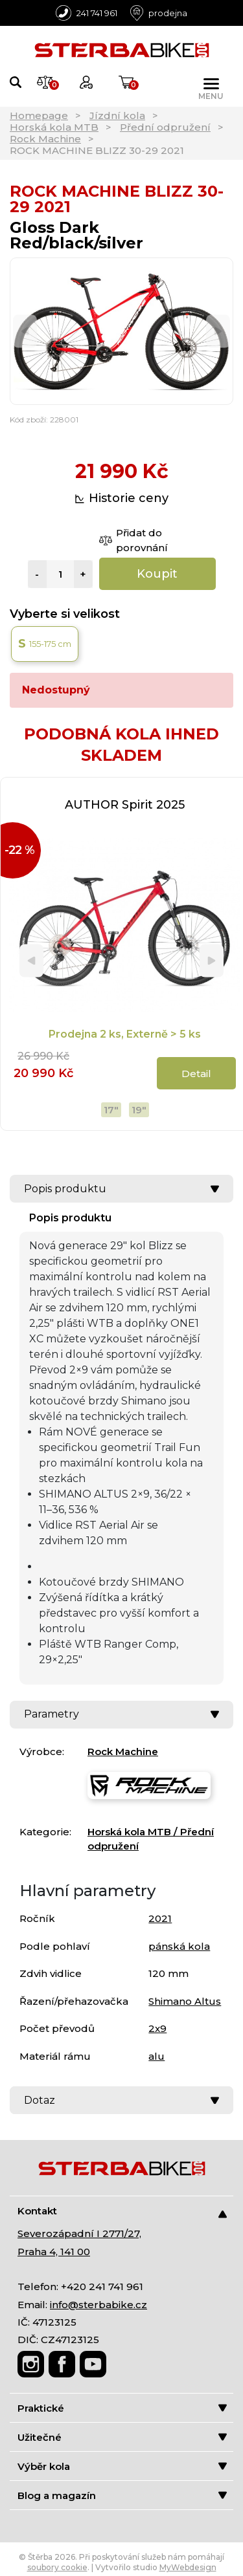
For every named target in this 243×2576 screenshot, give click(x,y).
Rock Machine (45, 139)
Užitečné (122, 2437)
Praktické (122, 2408)
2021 (160, 1918)
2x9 (157, 2028)
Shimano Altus (184, 2001)
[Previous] (25, 331)
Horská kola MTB (54, 127)
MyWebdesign (187, 2567)
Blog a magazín (122, 2495)
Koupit (157, 574)
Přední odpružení (165, 127)
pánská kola (179, 1946)
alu (156, 2056)
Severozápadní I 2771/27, (79, 2233)
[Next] (218, 331)
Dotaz (121, 2100)
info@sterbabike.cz (98, 2304)
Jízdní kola (117, 115)
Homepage (39, 115)
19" (139, 1110)
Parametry (121, 1714)
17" (111, 1110)
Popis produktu (121, 1189)
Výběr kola (122, 2466)
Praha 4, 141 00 (53, 2251)
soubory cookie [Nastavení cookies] (57, 2567)
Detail (196, 1073)
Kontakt (122, 2211)
